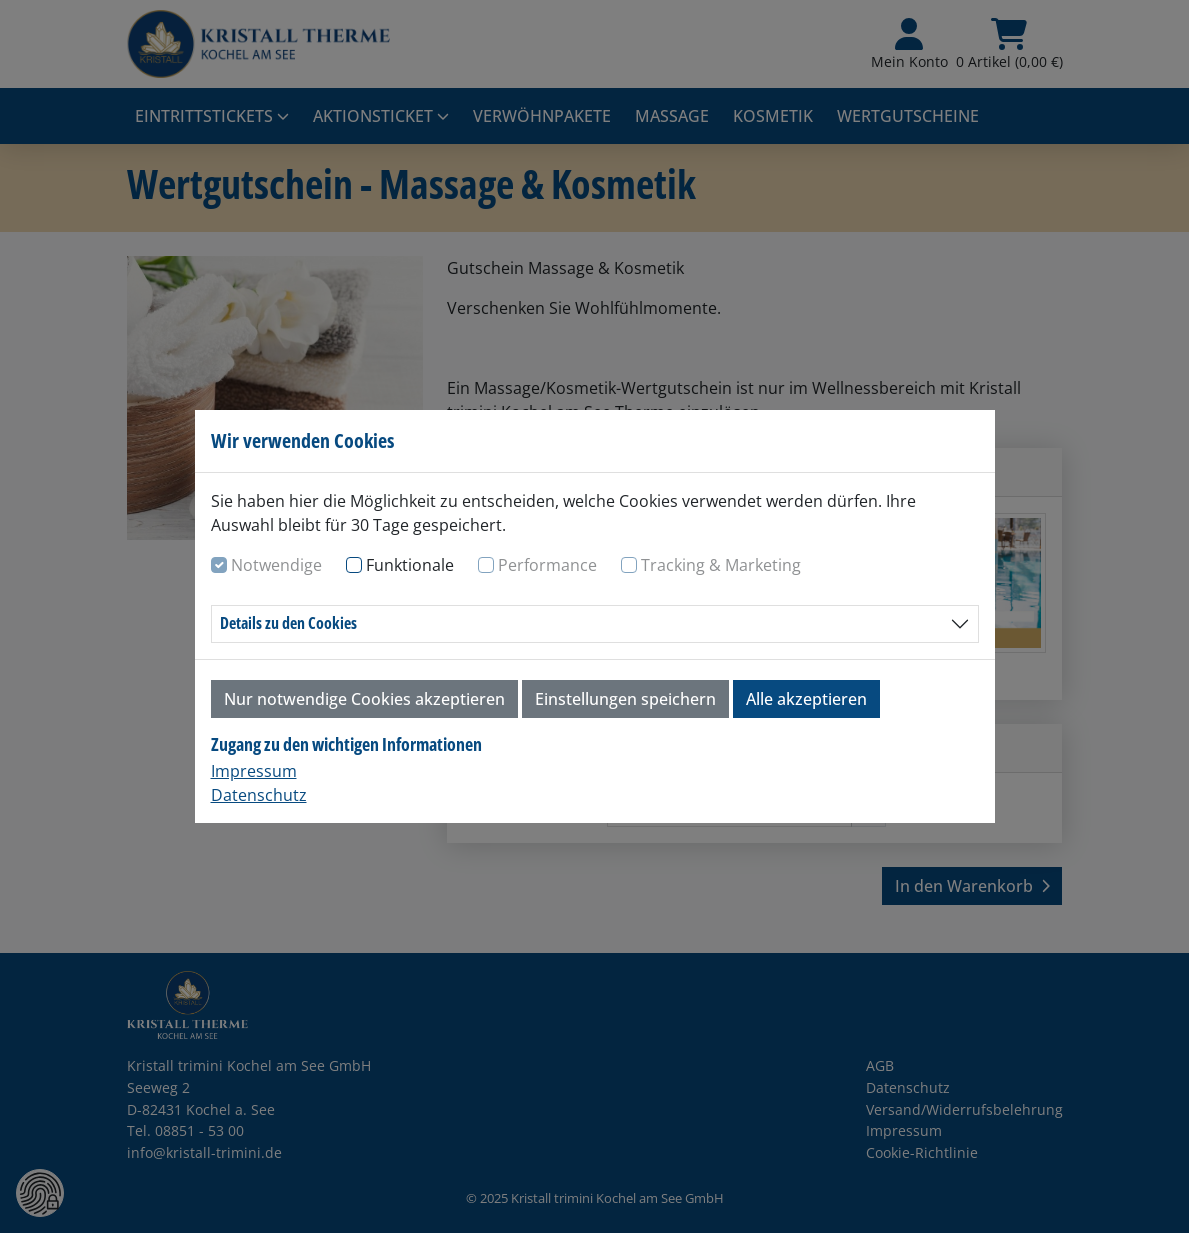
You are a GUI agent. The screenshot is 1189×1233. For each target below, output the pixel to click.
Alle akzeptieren (806, 699)
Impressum (254, 771)
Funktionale (410, 565)
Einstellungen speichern (625, 699)
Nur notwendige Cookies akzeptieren (364, 699)
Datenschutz (259, 795)
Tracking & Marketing (721, 565)
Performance (547, 565)
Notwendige (276, 565)
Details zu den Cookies (288, 623)
